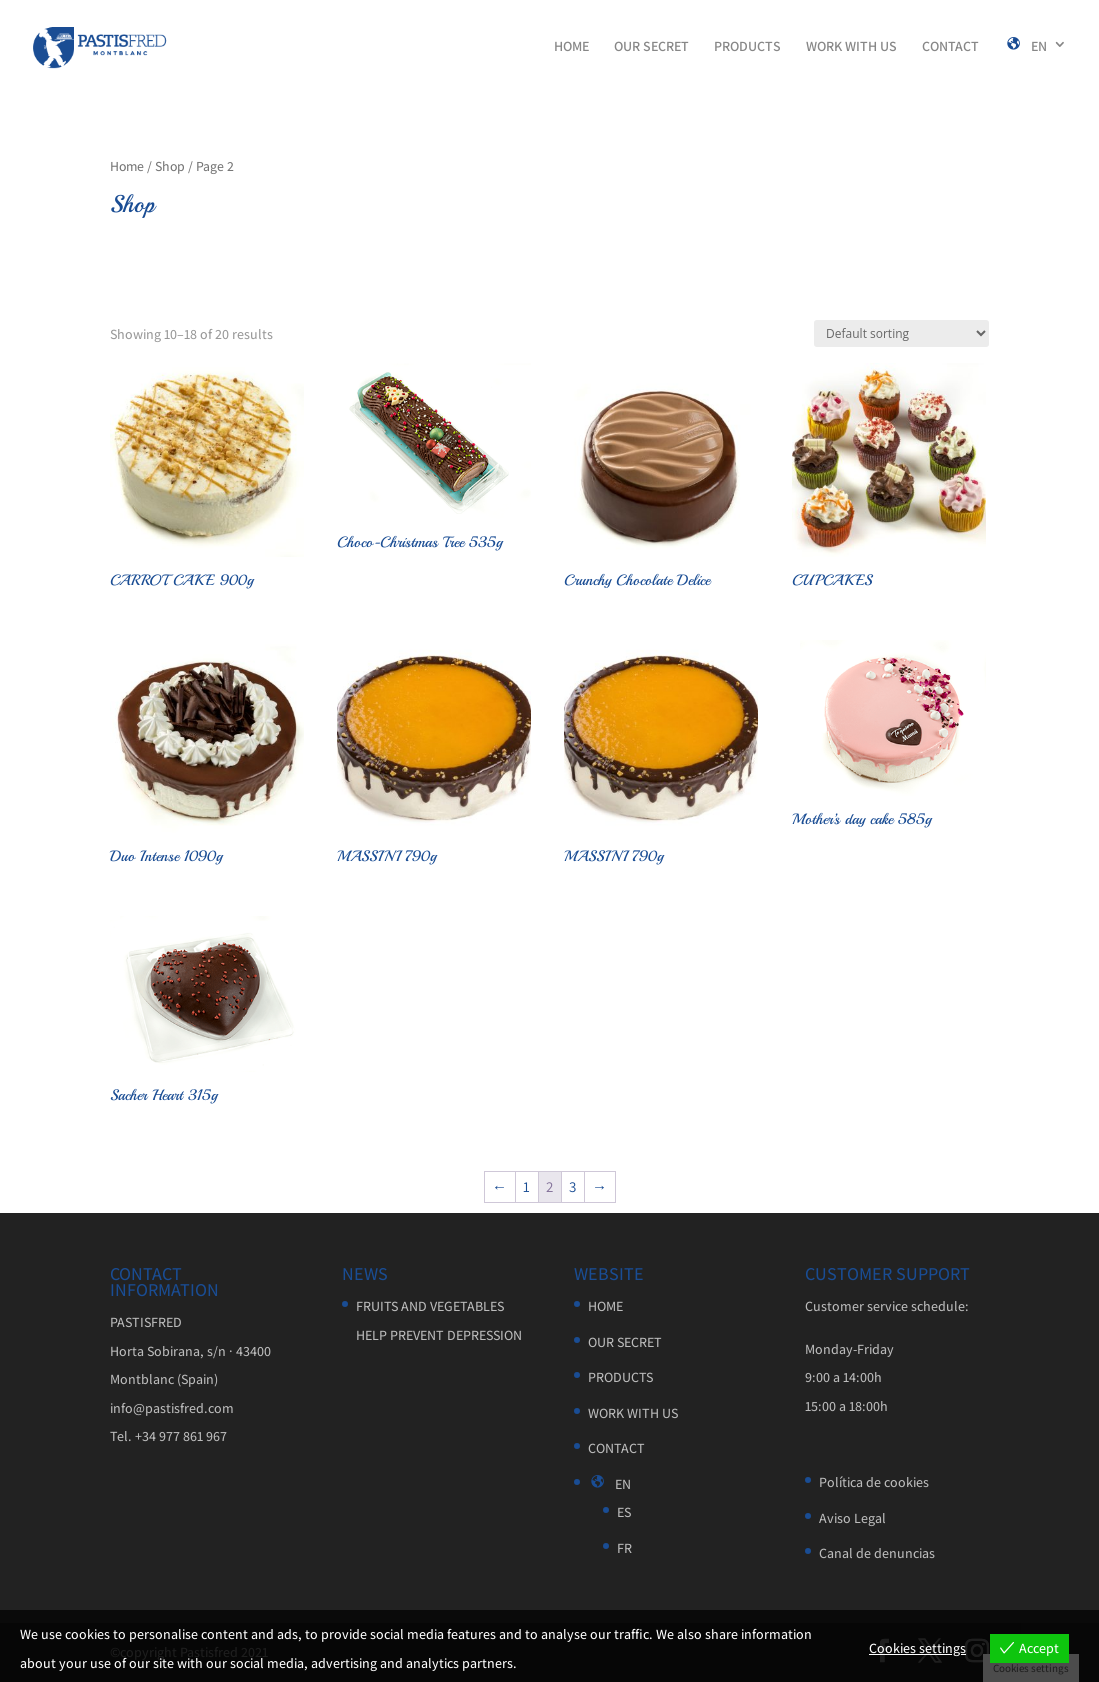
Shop (170, 166)
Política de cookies (874, 1482)
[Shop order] (901, 333)
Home (127, 166)
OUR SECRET (651, 47)
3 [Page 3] (572, 1186)
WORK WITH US (851, 47)
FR (624, 1548)
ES (624, 1512)
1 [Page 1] (526, 1186)
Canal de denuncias (877, 1553)
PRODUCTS (747, 47)
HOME (571, 47)
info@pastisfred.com (172, 1408)
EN (1025, 47)
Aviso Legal (852, 1518)
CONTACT (950, 47)
